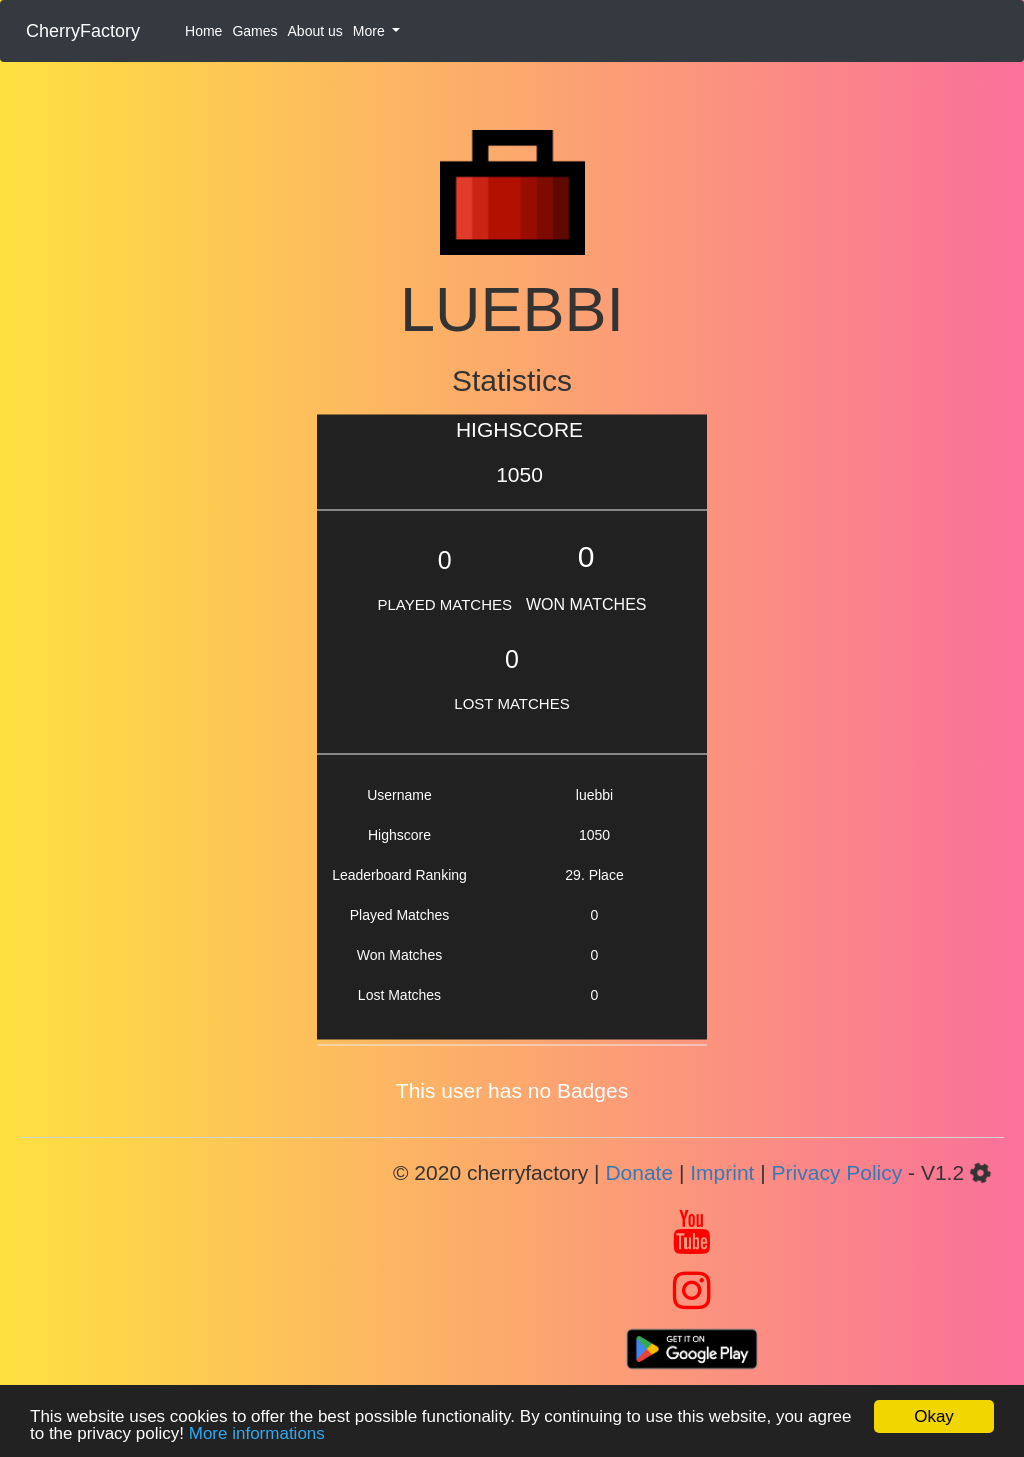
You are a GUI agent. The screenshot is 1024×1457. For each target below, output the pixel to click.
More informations (257, 1433)
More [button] (371, 31)
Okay (934, 1416)
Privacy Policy (837, 1172)
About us (315, 31)
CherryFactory (83, 31)
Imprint (722, 1172)
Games (254, 31)
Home (203, 31)
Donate (639, 1172)
